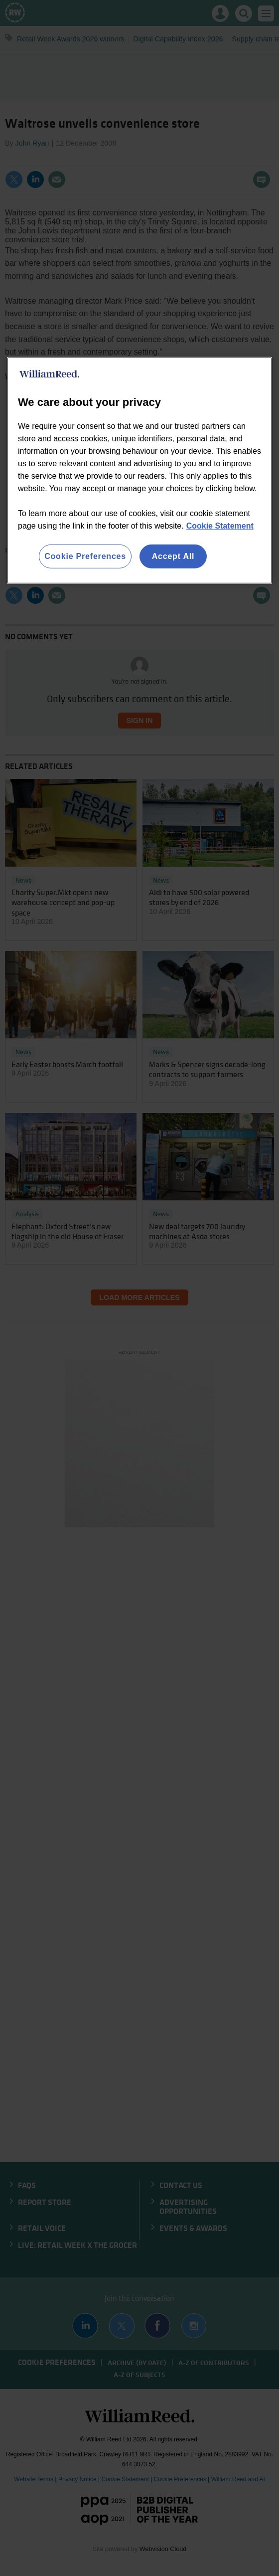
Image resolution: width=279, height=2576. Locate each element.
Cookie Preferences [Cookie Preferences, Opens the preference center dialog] (85, 556)
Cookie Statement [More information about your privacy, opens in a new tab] (220, 526)
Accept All (173, 556)
